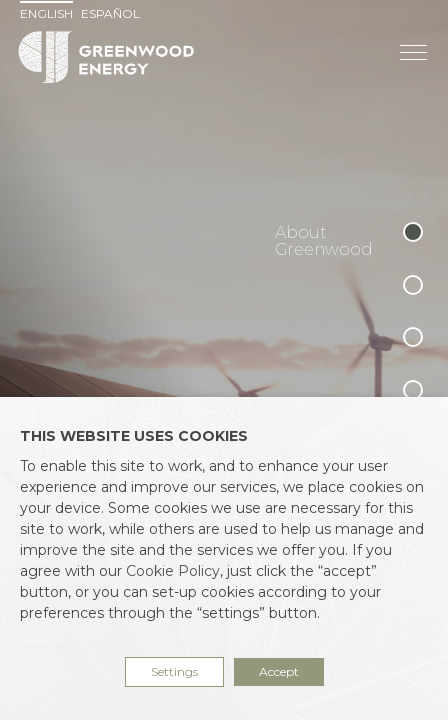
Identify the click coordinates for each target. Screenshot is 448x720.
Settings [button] (174, 671)
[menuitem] (49, 13)
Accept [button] (279, 671)
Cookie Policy (173, 571)
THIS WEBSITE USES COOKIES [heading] (134, 436)
